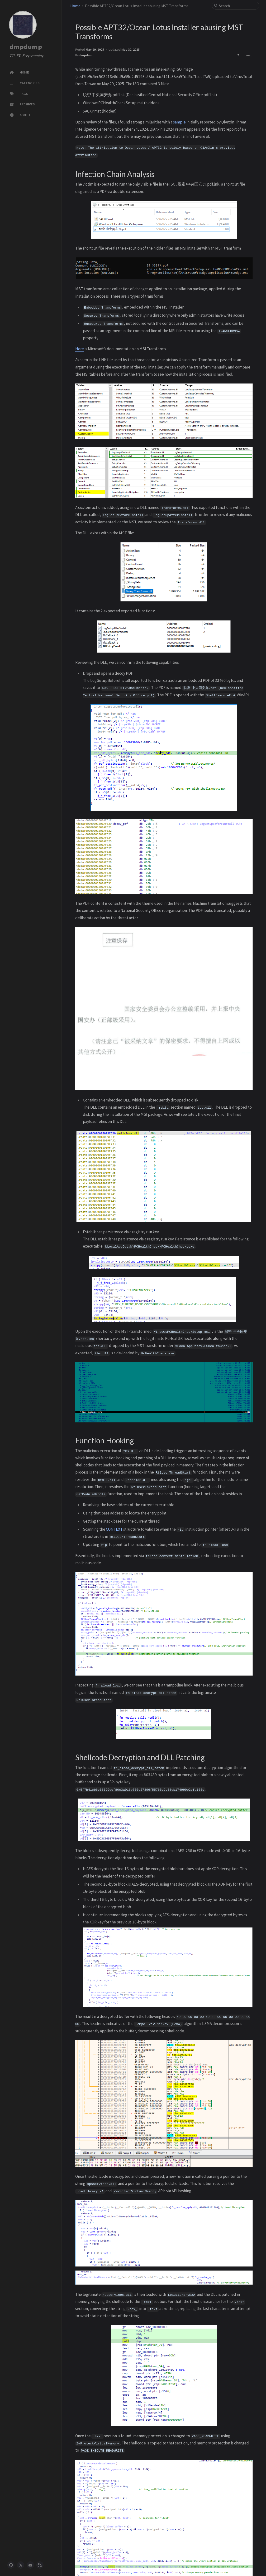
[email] (30, 2565)
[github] (11, 2565)
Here (79, 348)
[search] (237, 5)
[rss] (40, 2565)
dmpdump (26, 46)
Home (75, 5)
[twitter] (20, 2565)
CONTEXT (114, 1529)
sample (179, 122)
